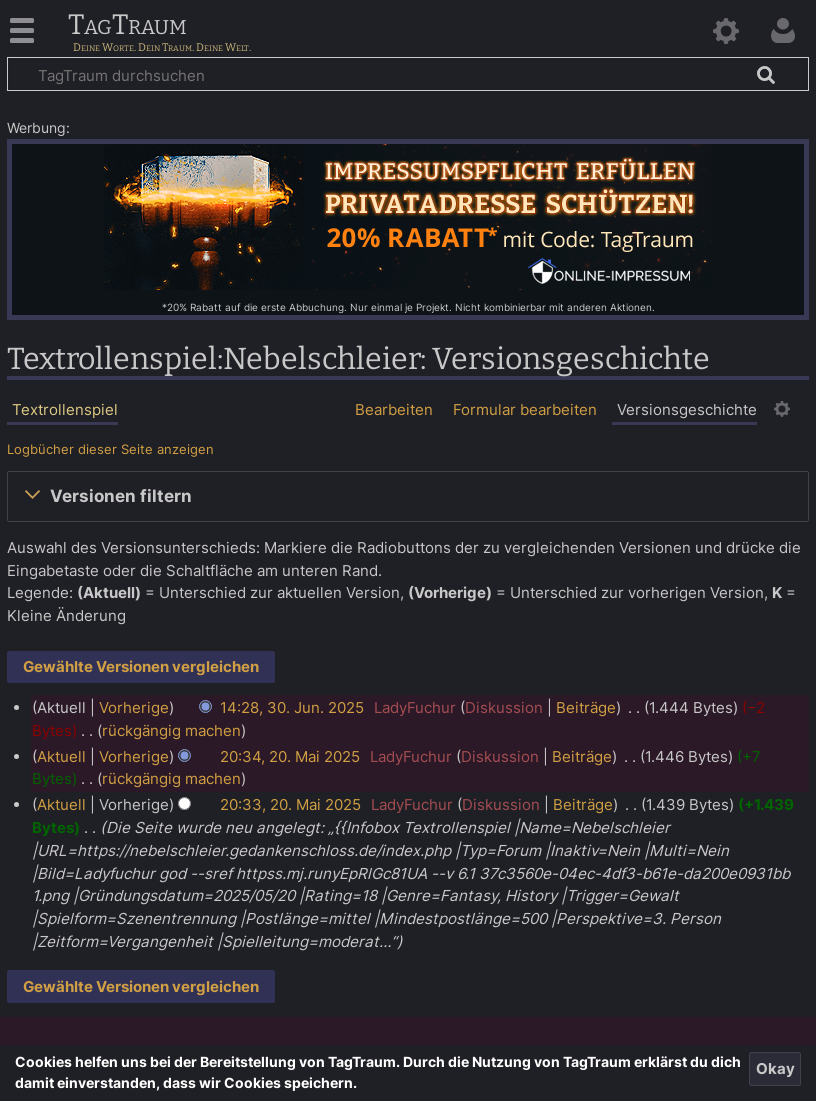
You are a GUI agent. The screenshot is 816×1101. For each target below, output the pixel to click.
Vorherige (134, 707)
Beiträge (586, 707)
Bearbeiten (394, 409)
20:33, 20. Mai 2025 (290, 804)
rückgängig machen (171, 730)
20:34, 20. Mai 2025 (290, 756)
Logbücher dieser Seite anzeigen (110, 449)
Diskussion (504, 707)
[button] (408, 496)
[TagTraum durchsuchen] (408, 74)
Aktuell (61, 756)
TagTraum (127, 26)
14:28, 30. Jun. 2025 (292, 707)
